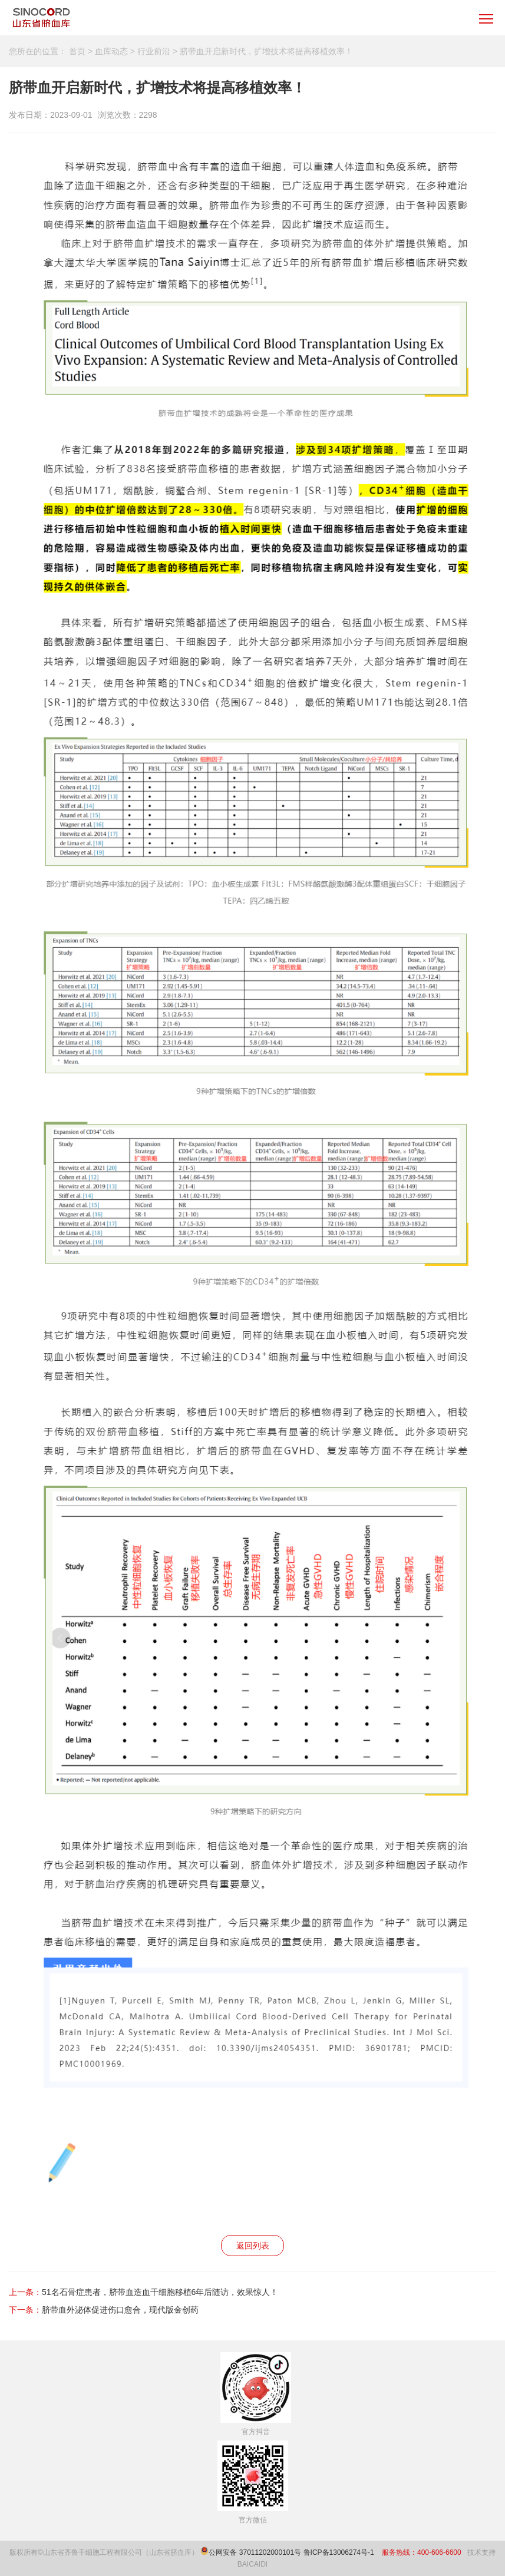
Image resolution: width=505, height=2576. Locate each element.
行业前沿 (153, 51)
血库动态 (111, 51)
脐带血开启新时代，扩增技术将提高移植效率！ (266, 51)
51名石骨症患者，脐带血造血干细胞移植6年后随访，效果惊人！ (160, 2292)
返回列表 (252, 2245)
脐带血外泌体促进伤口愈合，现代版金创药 (120, 2309)
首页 (77, 51)
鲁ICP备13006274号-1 (339, 2552)
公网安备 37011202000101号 (255, 2552)
